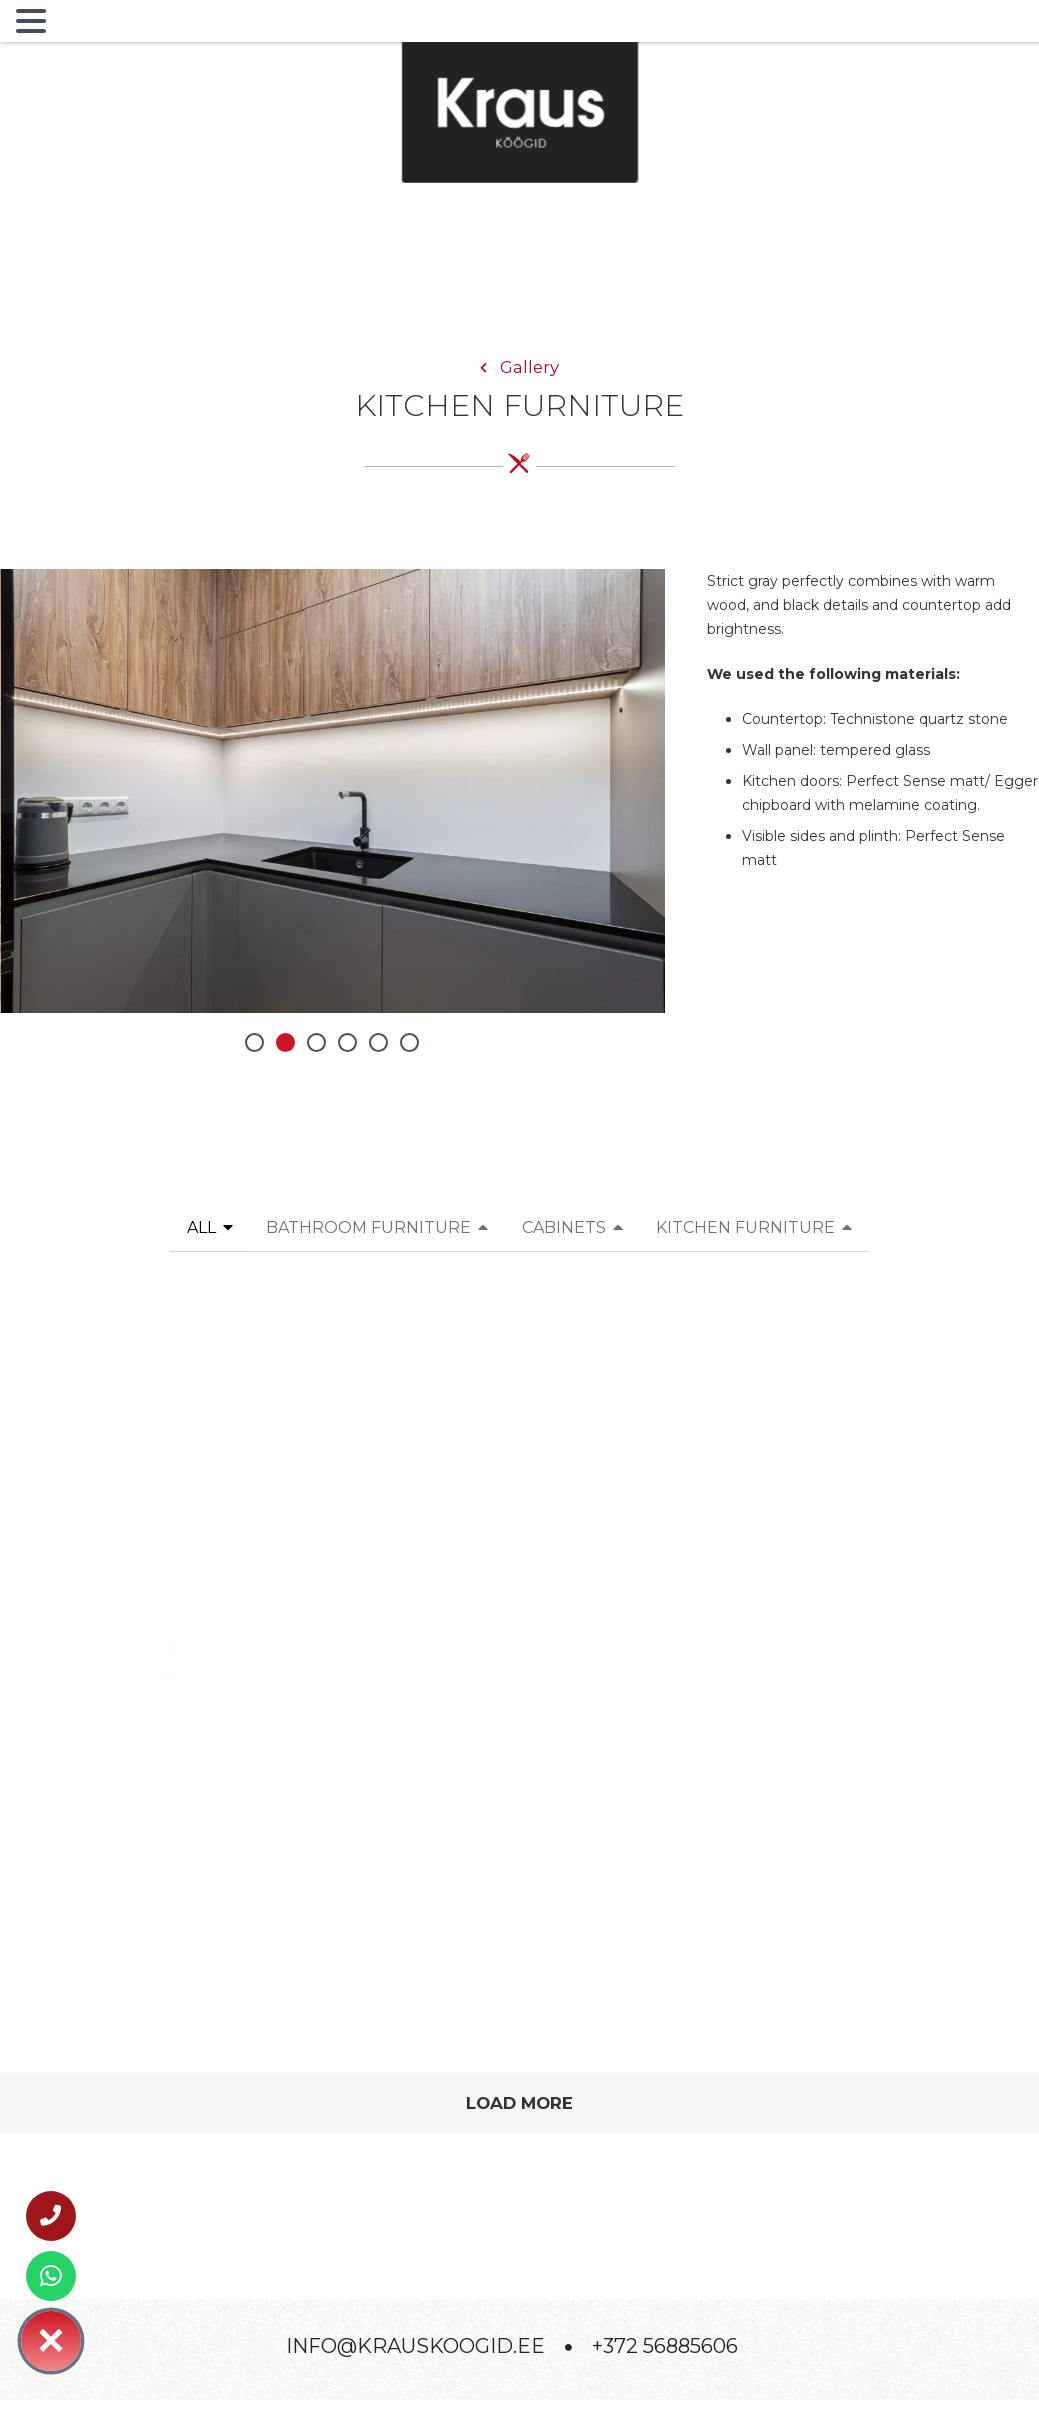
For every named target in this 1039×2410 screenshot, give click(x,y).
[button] (254, 1042)
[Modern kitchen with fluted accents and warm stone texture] (519, 1525)
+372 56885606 (665, 2346)
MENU (84, 25)
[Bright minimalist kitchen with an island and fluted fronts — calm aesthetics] (171, 1525)
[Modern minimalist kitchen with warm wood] (868, 1517)
